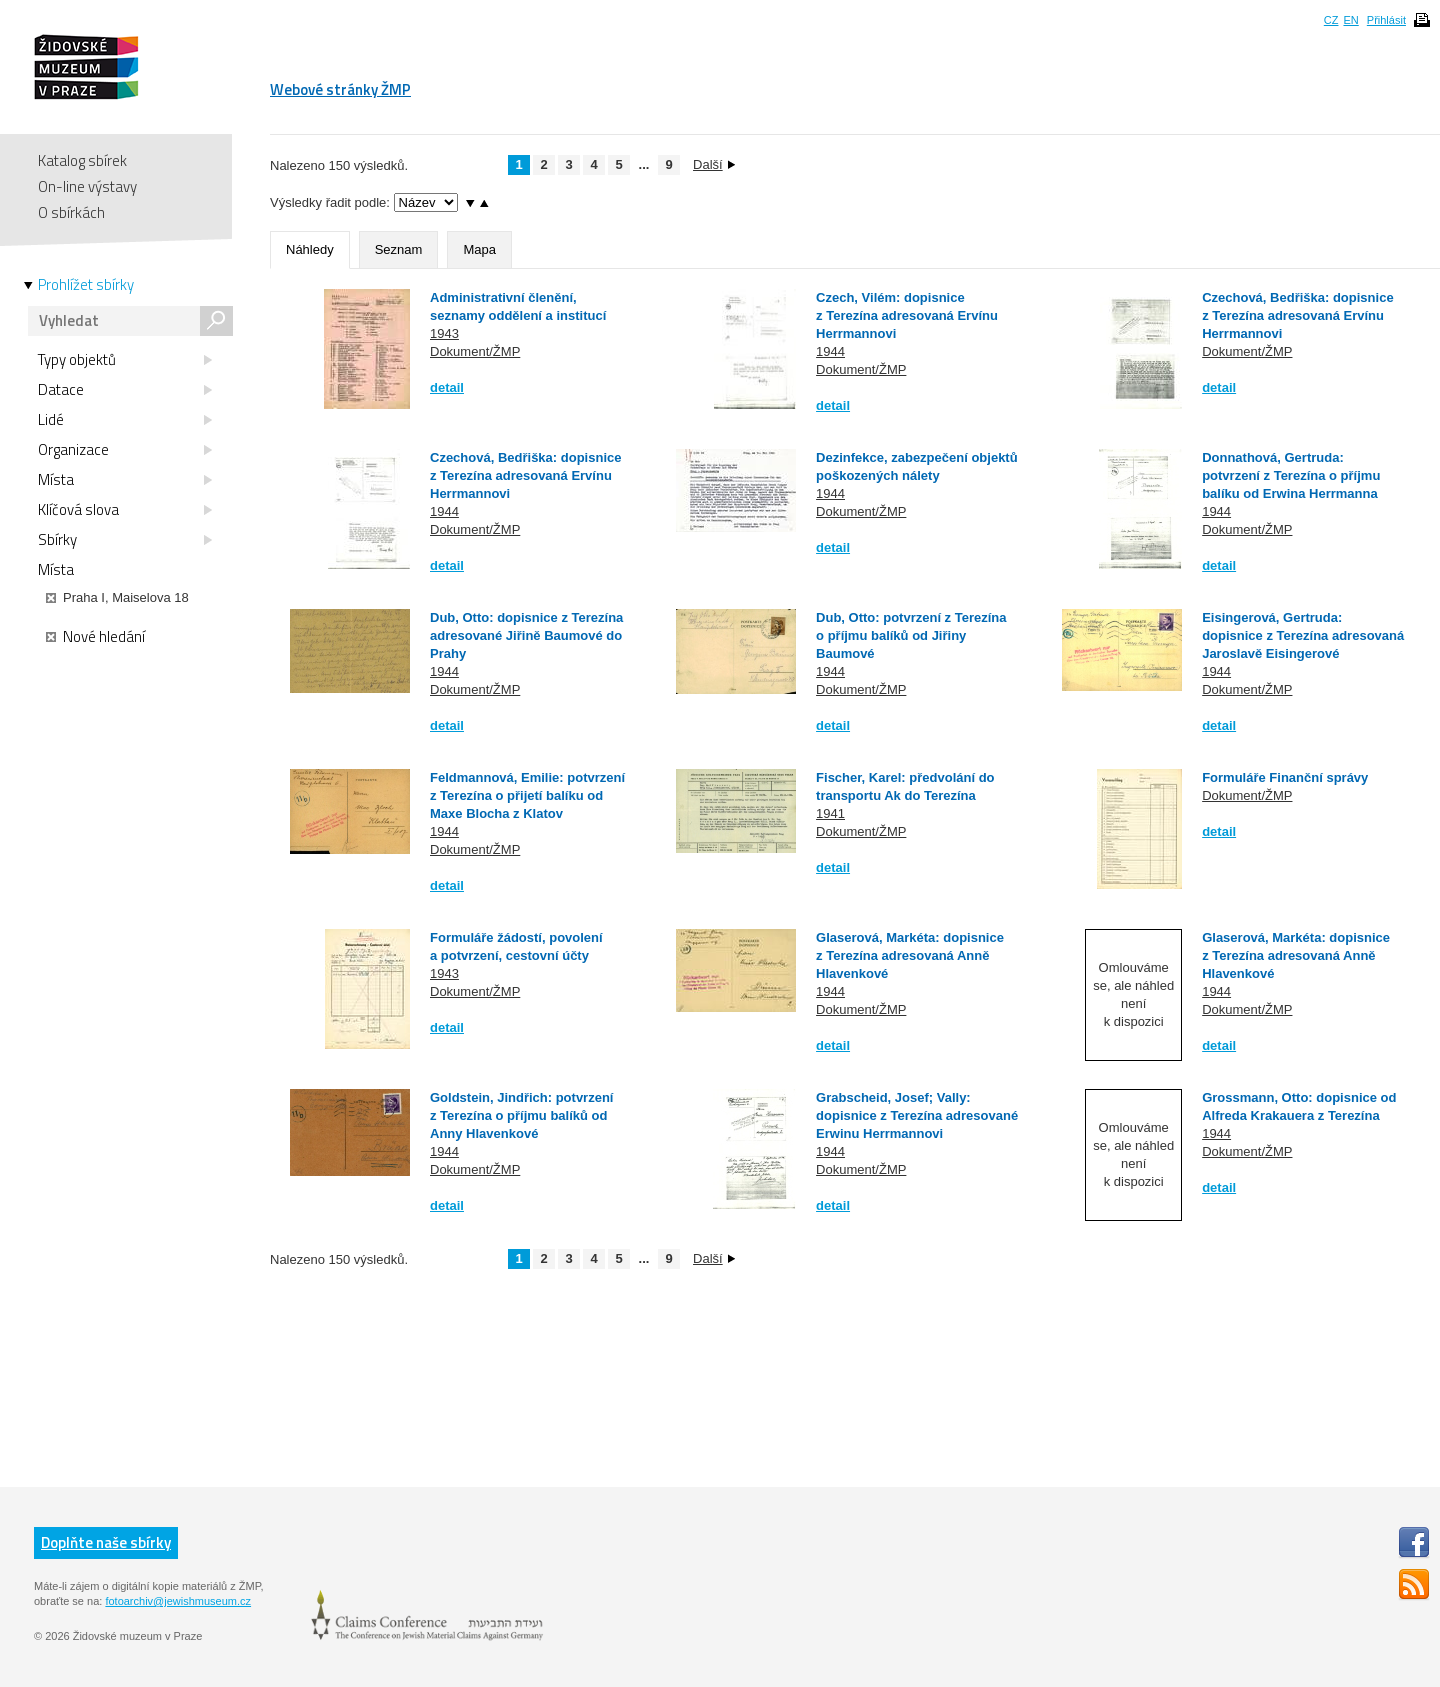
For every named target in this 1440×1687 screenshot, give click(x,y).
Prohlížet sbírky (86, 285)
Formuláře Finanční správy (1285, 777)
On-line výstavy (87, 186)
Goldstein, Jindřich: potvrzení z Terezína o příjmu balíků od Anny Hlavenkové (521, 1115)
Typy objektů (125, 360)
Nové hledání (95, 637)
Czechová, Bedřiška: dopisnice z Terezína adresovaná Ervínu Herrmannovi (1297, 315)
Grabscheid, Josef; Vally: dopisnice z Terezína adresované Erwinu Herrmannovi (917, 1115)
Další (714, 164)
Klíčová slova (125, 510)
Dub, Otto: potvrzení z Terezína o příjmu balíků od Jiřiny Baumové (911, 635)
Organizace (125, 450)
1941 (830, 813)
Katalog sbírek (82, 160)
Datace (125, 390)
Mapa (479, 249)
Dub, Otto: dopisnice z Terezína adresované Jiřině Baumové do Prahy (526, 635)
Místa (125, 480)
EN (1350, 20)
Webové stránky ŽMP (340, 89)
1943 (444, 333)
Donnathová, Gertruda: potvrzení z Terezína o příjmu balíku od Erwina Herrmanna (1291, 475)
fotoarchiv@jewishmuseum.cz (178, 1601)
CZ (1331, 20)
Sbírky (125, 540)
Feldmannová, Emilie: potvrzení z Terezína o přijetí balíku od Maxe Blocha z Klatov (527, 795)
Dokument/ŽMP (475, 351)
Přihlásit (1386, 20)
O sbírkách (71, 212)
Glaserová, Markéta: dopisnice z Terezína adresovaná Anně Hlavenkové (910, 955)
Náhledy (310, 249)
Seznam (399, 249)
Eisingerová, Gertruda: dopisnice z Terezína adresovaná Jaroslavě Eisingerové (1303, 635)
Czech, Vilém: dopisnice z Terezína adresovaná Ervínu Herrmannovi (907, 315)
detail (447, 387)
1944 (830, 351)
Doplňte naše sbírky (106, 1542)
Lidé (125, 420)
